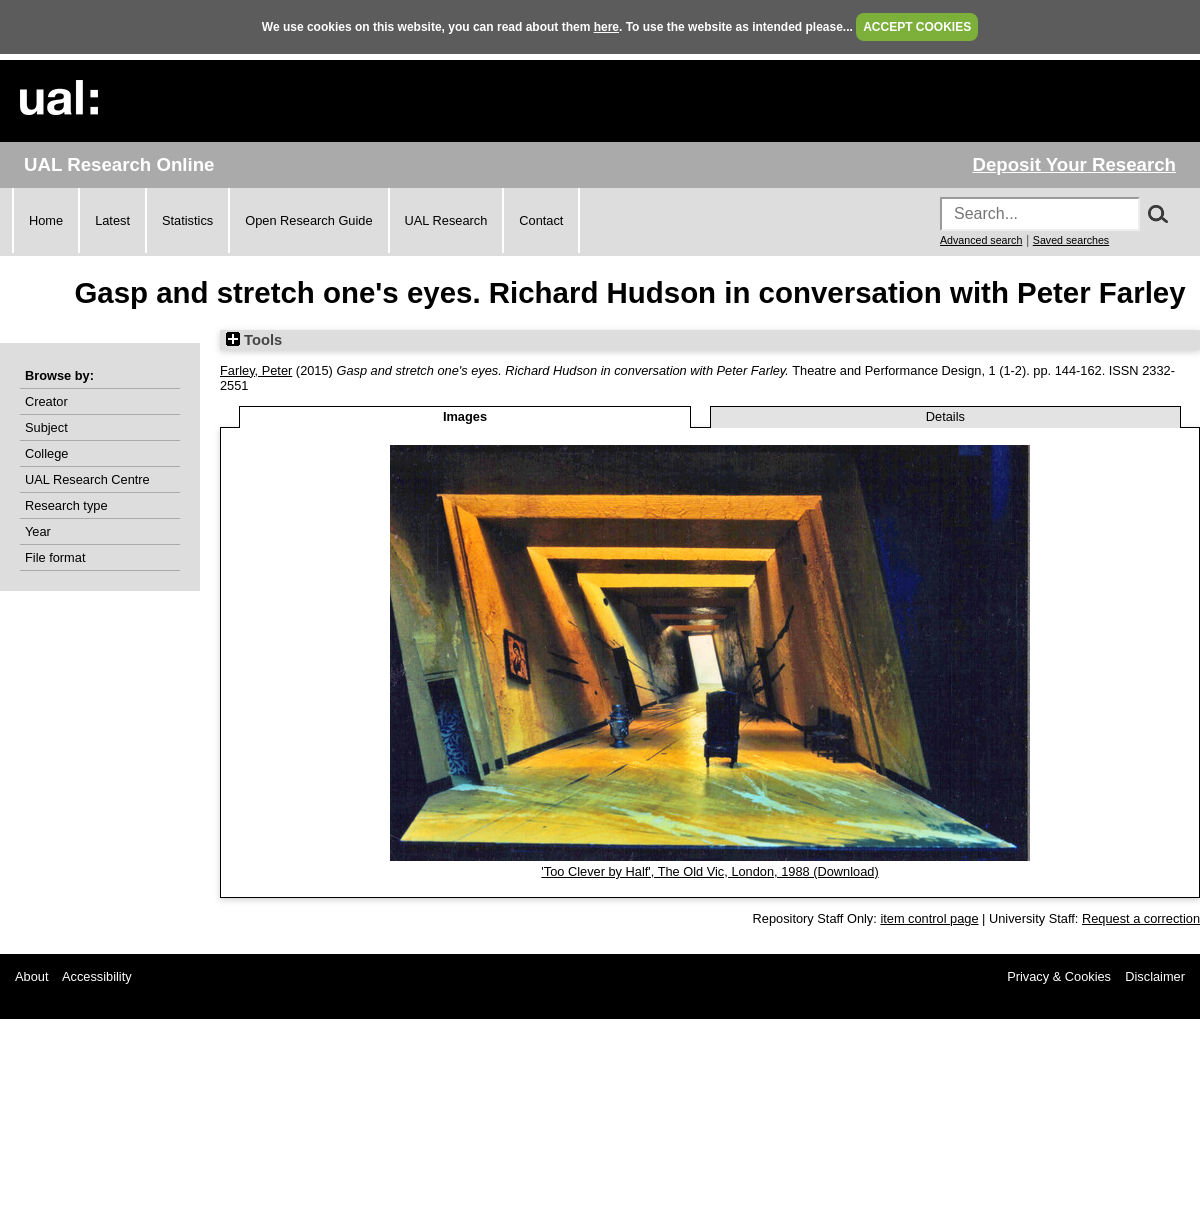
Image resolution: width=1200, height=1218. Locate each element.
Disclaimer (1155, 976)
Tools (254, 340)
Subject (46, 427)
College (46, 453)
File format (55, 557)
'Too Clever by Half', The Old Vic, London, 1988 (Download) (709, 871)
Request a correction (1141, 918)
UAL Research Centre (87, 479)
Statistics (187, 220)
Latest (112, 220)
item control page (929, 918)
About (31, 976)
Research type (66, 505)
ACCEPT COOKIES (917, 27)
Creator (46, 401)
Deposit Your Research (1074, 164)
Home (46, 220)
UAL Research (446, 220)
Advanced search (981, 240)
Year (38, 531)
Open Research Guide (308, 220)
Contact (541, 220)
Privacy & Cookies (1059, 976)
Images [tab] (465, 416)
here (606, 27)
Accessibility (97, 976)
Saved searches (1071, 240)
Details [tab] (945, 416)
